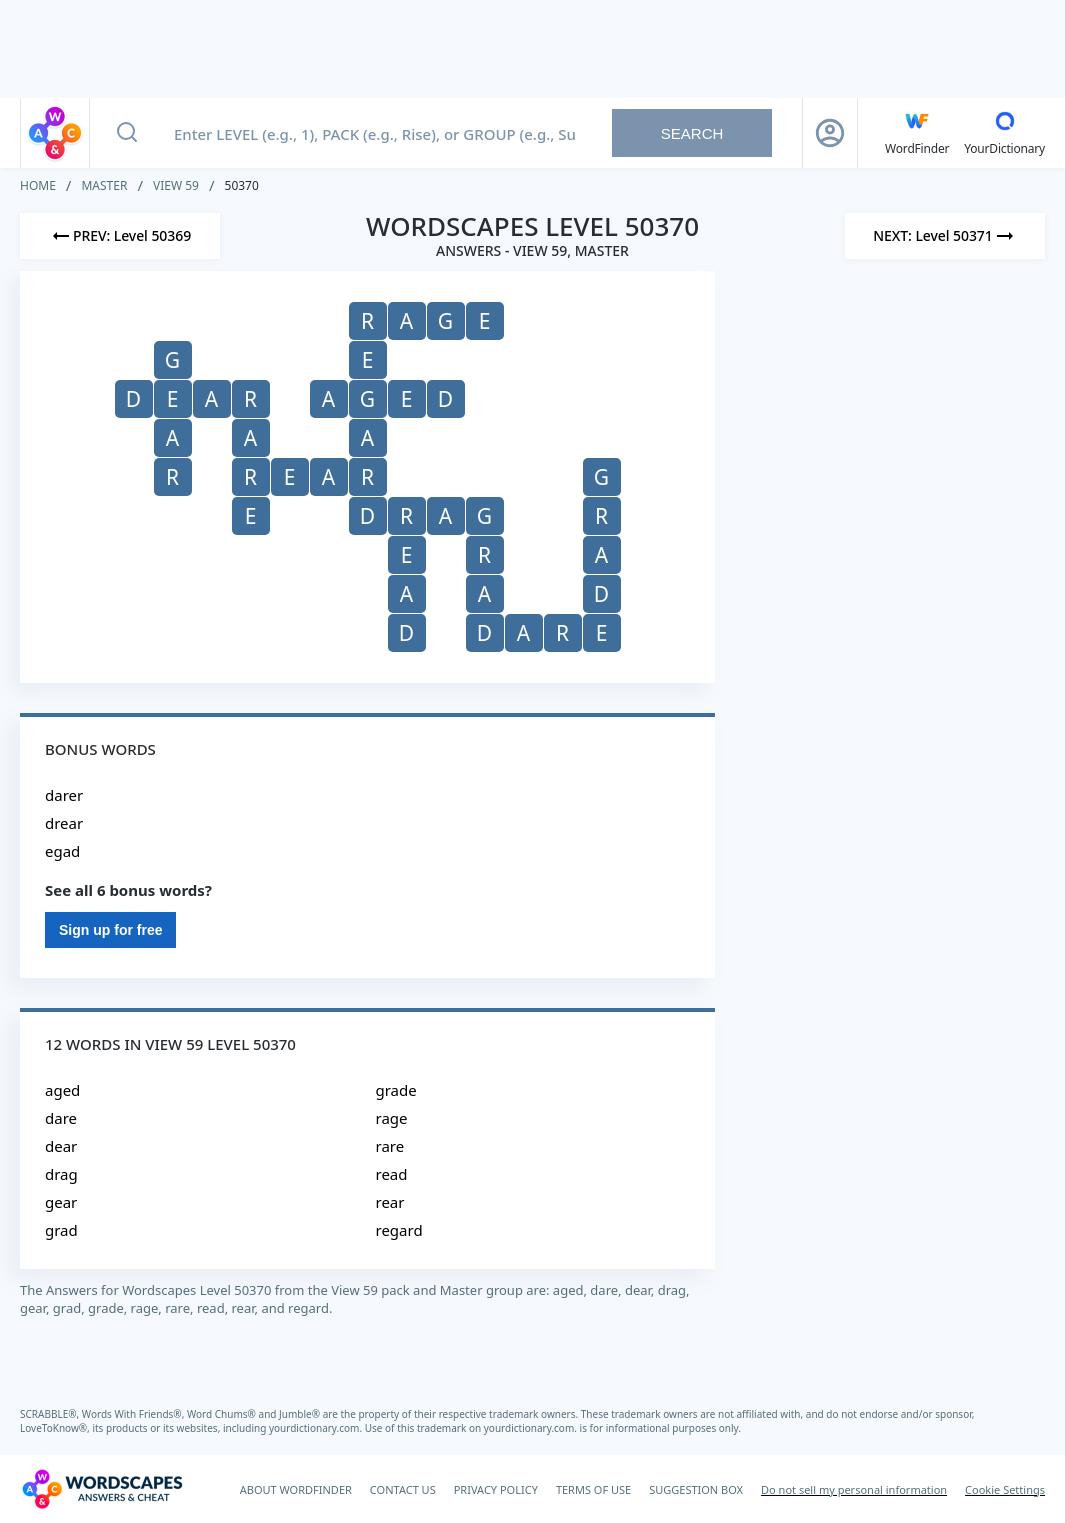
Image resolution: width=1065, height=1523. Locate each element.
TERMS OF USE (593, 1489)
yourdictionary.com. (317, 1428)
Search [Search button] (692, 133)
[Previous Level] (120, 236)
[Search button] (127, 133)
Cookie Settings (1005, 1489)
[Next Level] (945, 236)
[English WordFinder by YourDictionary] (917, 133)
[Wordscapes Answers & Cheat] (102, 1489)
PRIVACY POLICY (496, 1489)
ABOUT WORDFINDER (296, 1489)
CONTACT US (403, 1489)
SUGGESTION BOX (696, 1489)
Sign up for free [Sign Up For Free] (110, 930)
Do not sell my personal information (854, 1489)
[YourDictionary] (1004, 133)
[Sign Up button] (830, 133)
